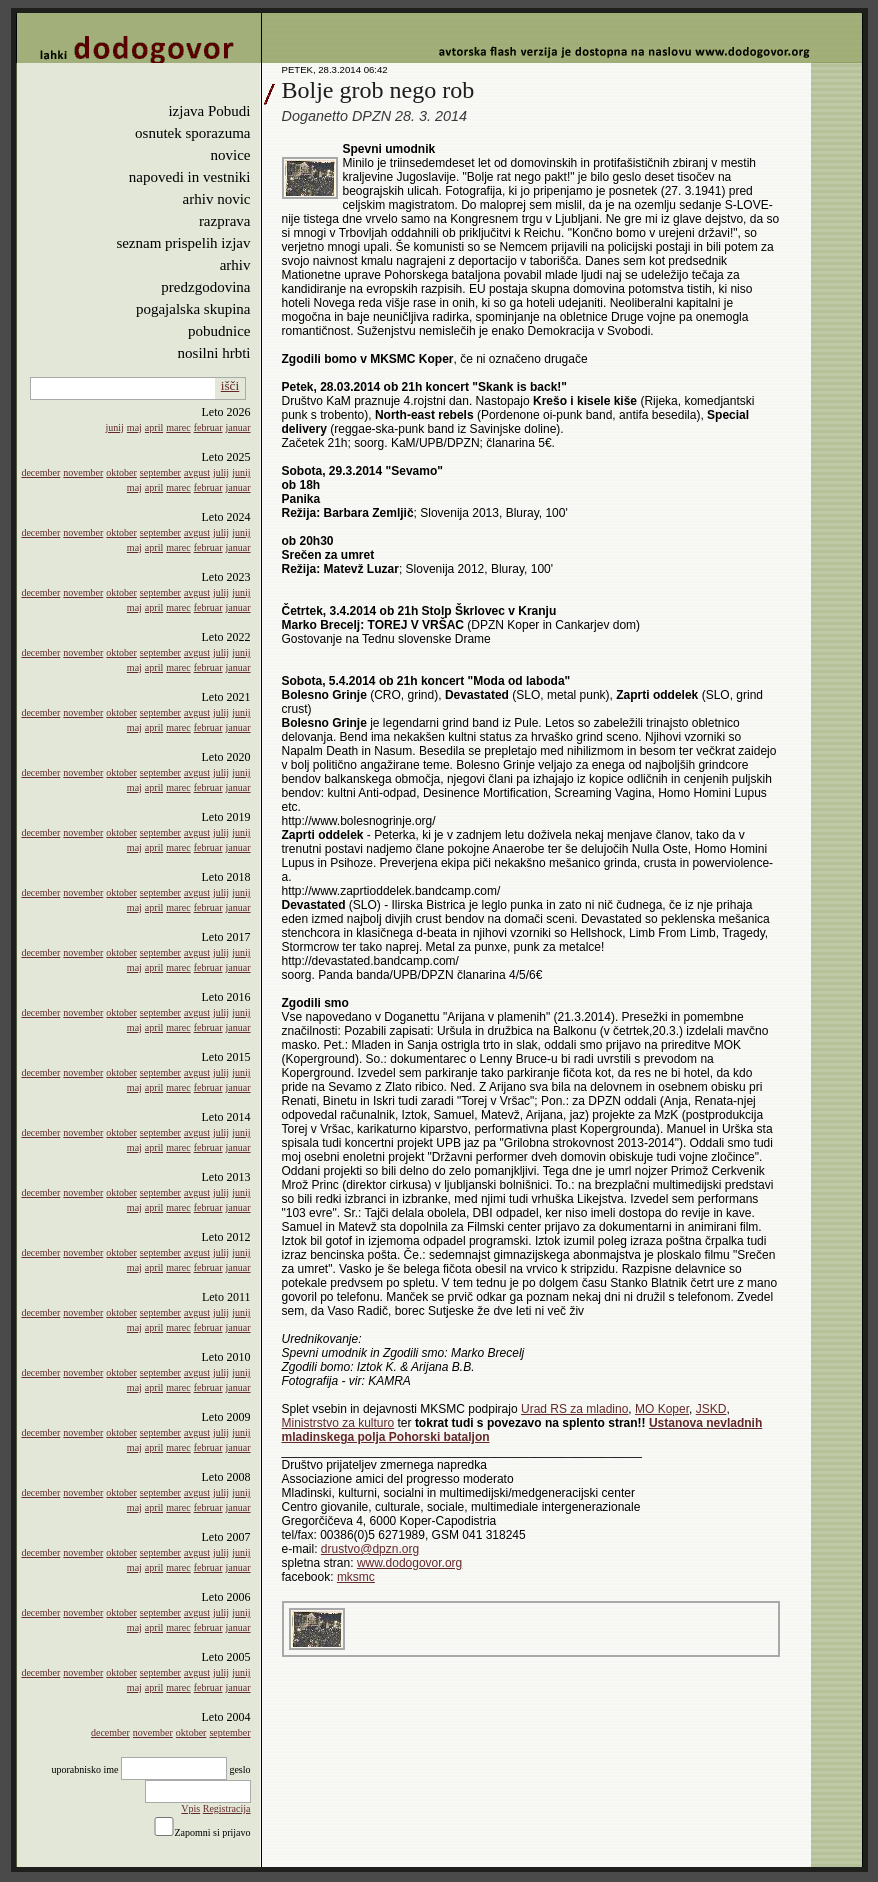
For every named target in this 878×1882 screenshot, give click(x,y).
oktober (121, 472)
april (154, 427)
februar (208, 427)
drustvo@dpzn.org (370, 1549)
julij (221, 472)
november (83, 472)
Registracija (227, 1808)
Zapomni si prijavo (212, 1832)
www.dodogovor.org (409, 1563)
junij (115, 427)
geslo (239, 1769)
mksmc (356, 1577)
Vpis (190, 1808)
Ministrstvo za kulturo (338, 1423)
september (160, 472)
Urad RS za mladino (574, 1409)
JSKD (711, 1409)
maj (134, 427)
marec (178, 427)
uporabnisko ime (84, 1769)
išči (230, 385)
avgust (197, 472)
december (40, 472)
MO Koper (662, 1409)
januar (238, 427)
